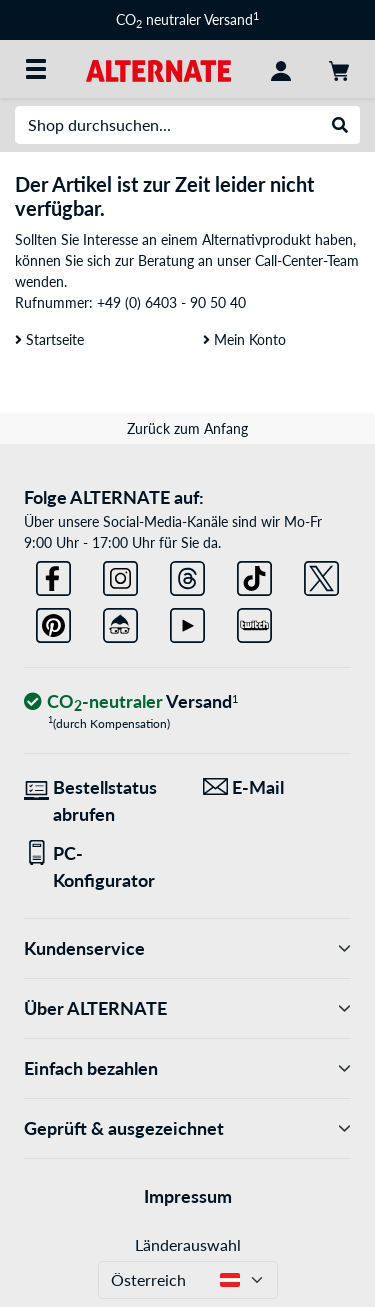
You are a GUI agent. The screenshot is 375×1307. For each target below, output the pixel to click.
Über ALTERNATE (187, 1008)
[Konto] (281, 69)
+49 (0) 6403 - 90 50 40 (171, 302)
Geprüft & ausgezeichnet (187, 1128)
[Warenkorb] (339, 69)
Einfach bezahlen (187, 1068)
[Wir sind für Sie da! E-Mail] (277, 787)
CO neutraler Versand (187, 19)
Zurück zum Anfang (187, 428)
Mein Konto (244, 339)
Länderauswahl (188, 1244)
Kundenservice (187, 948)
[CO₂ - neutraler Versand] (131, 702)
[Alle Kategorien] (36, 69)
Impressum (188, 1196)
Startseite (49, 339)
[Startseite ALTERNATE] (158, 68)
